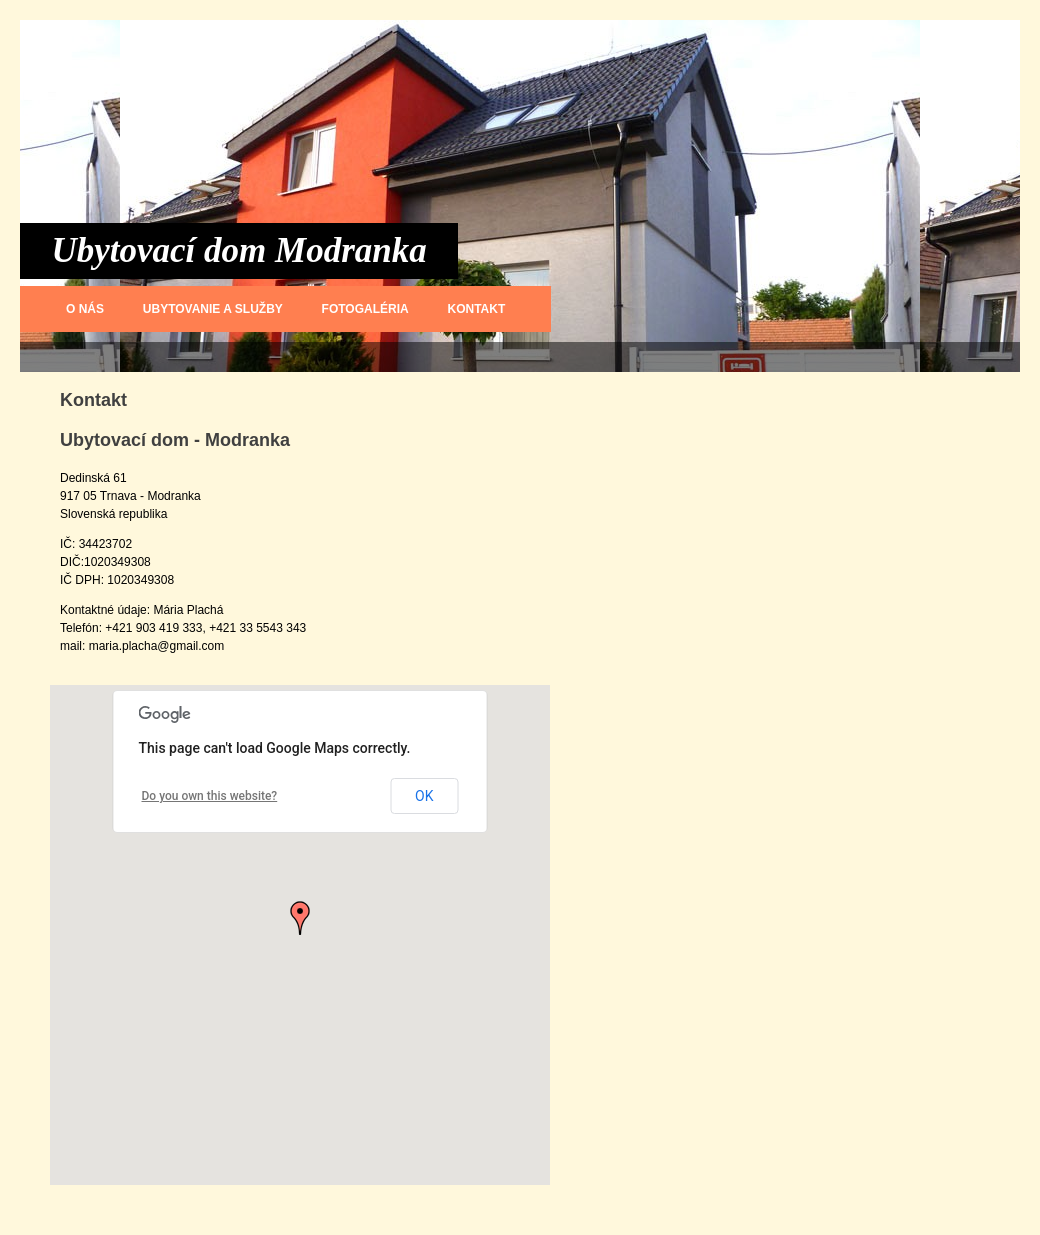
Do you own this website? (210, 796)
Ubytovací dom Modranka (239, 250)
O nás (85, 309)
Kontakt (477, 309)
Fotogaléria (365, 309)
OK (424, 796)
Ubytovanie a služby (213, 309)
